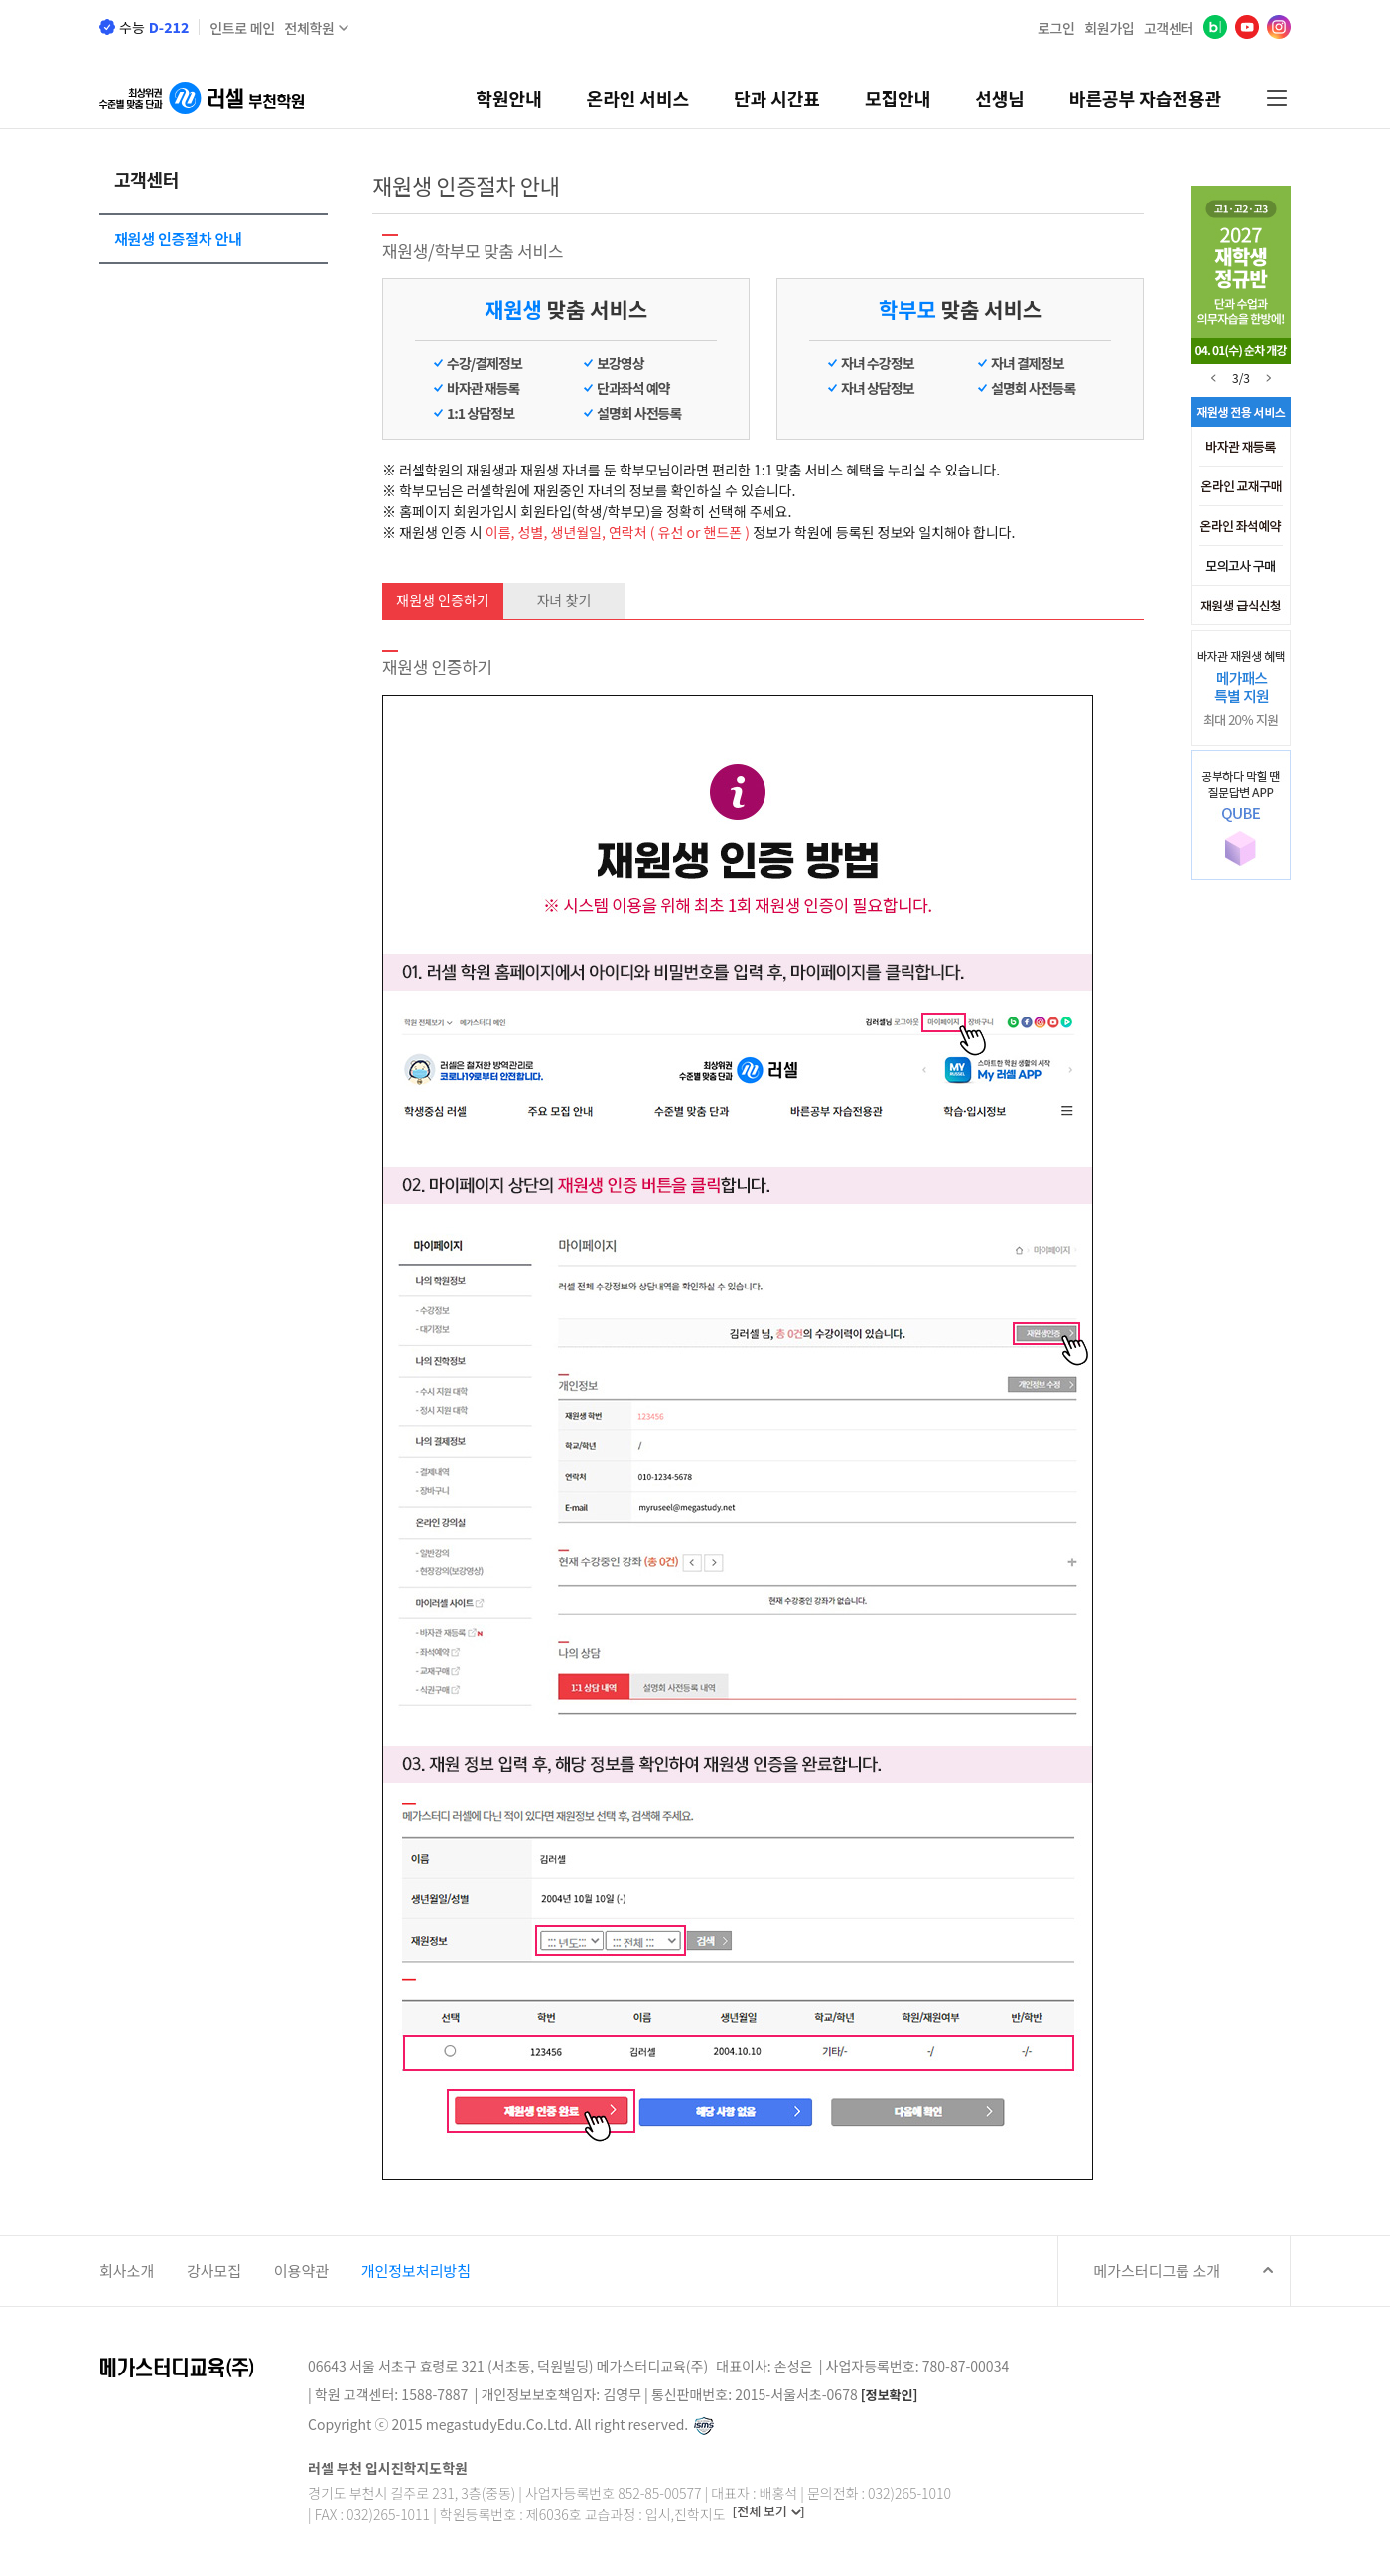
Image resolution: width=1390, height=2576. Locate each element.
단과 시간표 (777, 98)
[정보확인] (889, 2395)
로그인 (1056, 28)
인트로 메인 (241, 28)
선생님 (1000, 98)
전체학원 (309, 28)
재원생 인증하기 (442, 600)
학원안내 (508, 98)
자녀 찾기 (564, 600)
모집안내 (897, 98)
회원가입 (1109, 28)
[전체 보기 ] (769, 2512)
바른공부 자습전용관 (1145, 98)
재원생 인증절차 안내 (178, 238)
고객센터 (1168, 28)
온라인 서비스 (638, 98)
